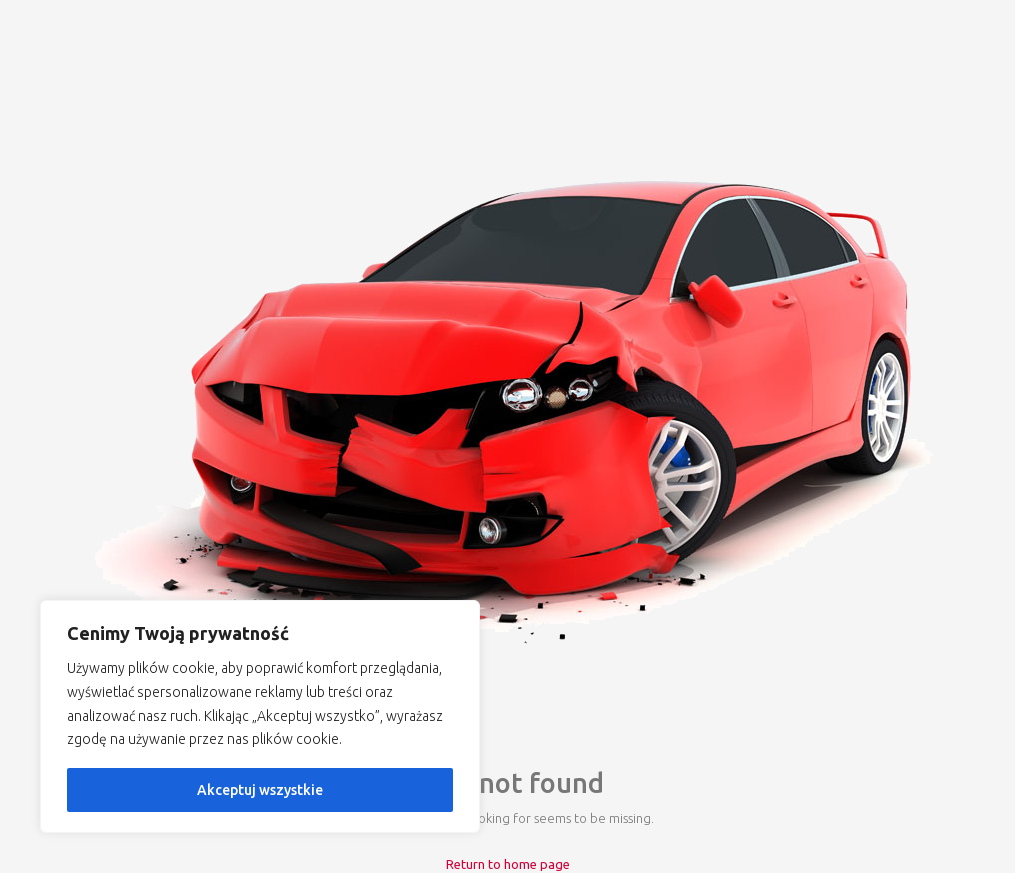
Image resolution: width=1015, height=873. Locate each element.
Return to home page (508, 864)
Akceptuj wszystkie (260, 790)
